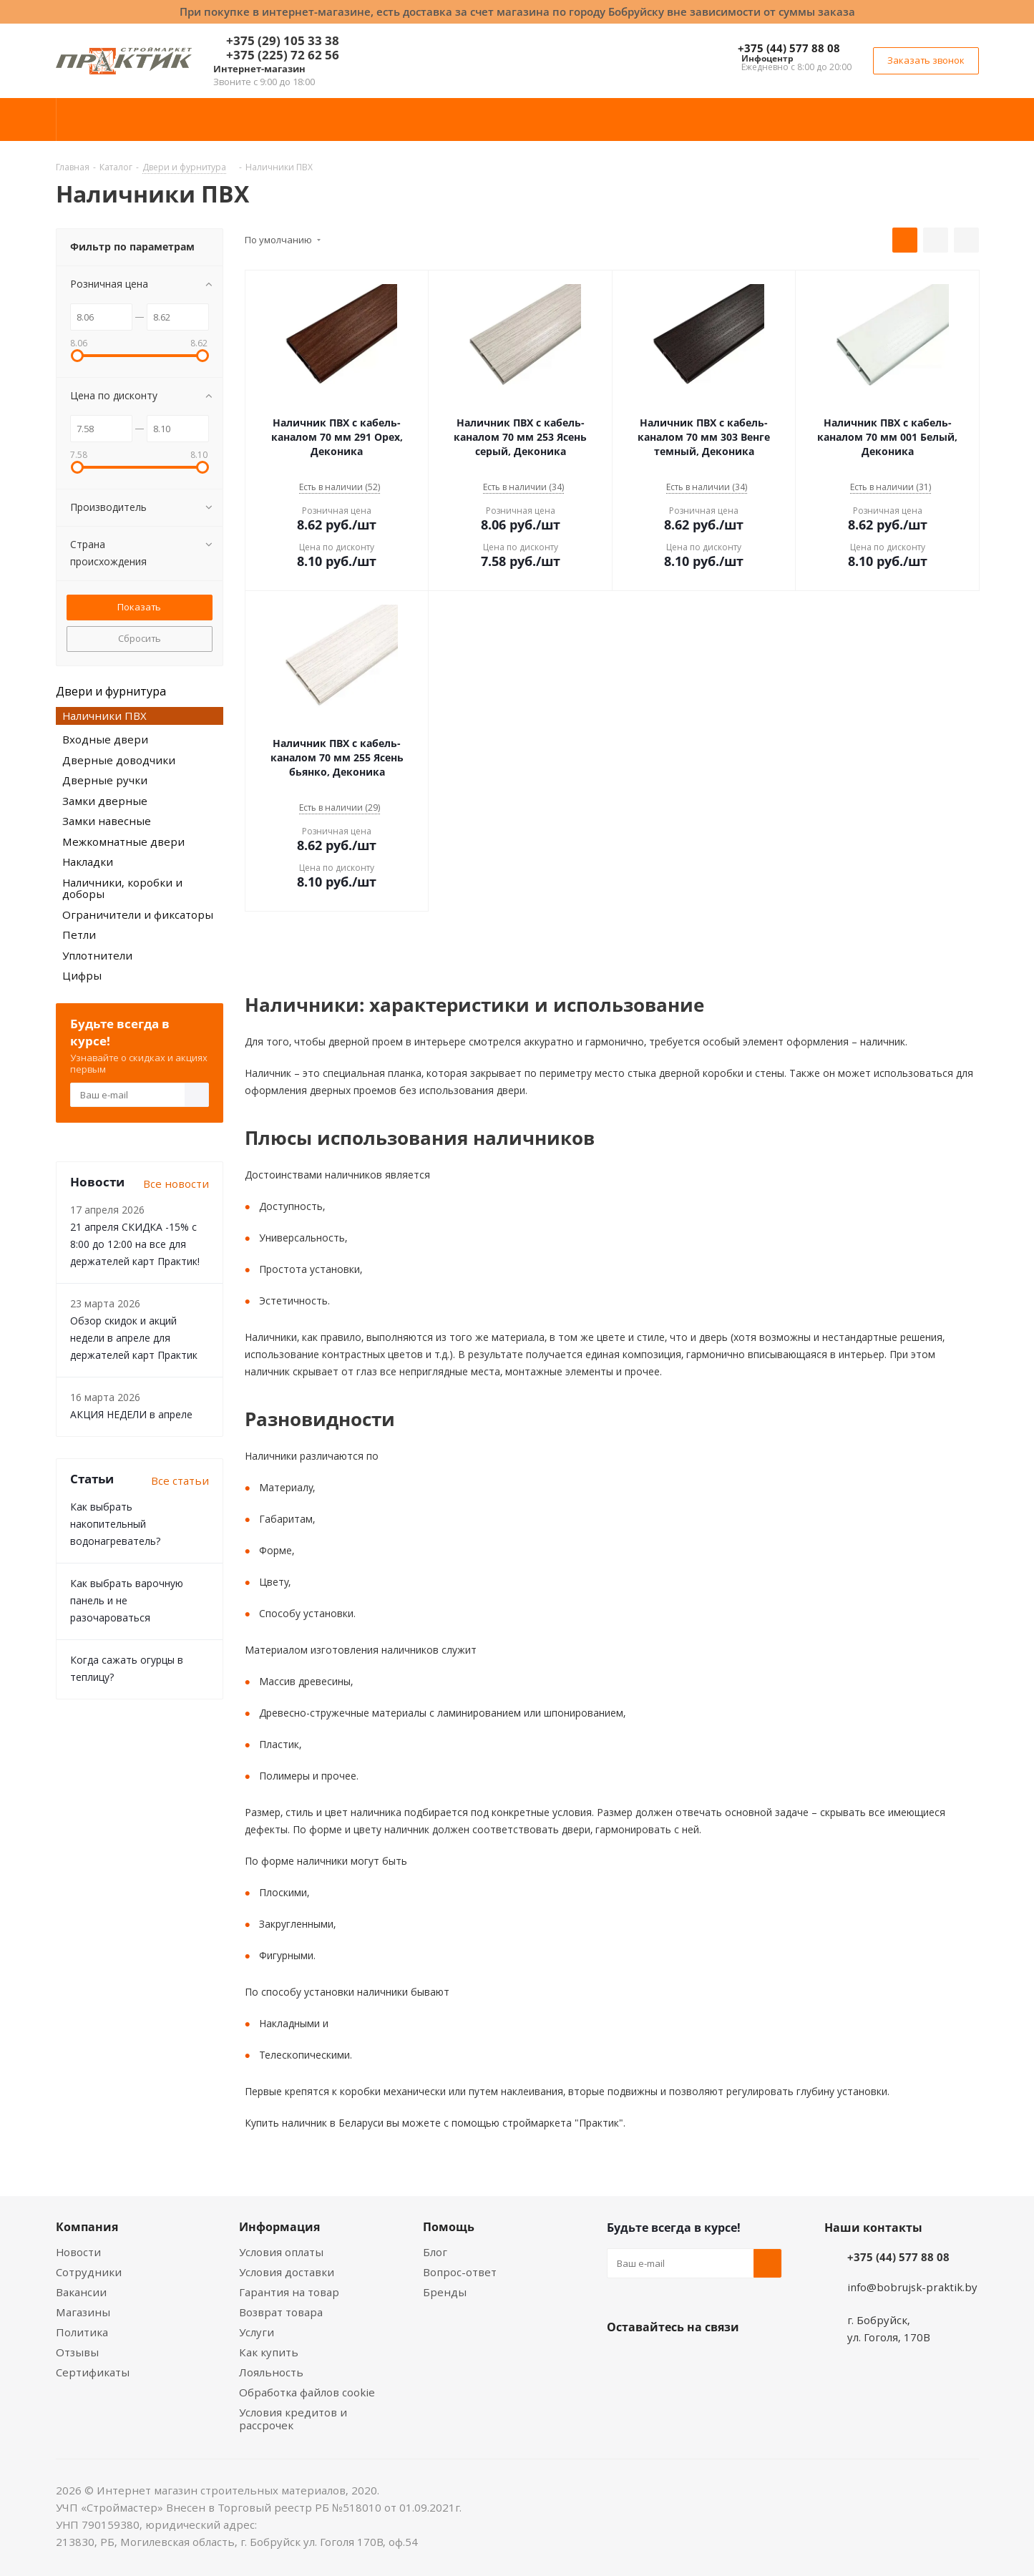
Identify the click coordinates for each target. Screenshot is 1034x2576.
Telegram (728, 2360)
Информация (279, 2227)
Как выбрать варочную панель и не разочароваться (126, 1600)
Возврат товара (281, 2312)
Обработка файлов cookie (307, 2392)
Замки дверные (104, 801)
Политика (82, 2332)
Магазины (83, 2312)
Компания (87, 2227)
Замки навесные (106, 821)
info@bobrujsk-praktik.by (912, 2287)
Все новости (176, 1183)
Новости (78, 2252)
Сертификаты (93, 2372)
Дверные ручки (104, 780)
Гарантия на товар (289, 2292)
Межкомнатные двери (123, 841)
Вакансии (81, 2292)
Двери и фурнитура (111, 691)
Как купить (268, 2352)
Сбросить (139, 638)
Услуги (256, 2332)
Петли (79, 934)
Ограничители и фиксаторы (137, 914)
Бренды (445, 2292)
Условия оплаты (281, 2252)
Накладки (87, 861)
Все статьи (180, 1480)
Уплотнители (97, 955)
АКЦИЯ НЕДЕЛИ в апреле (131, 1414)
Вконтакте (621, 2360)
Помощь (448, 2227)
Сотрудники (89, 2272)
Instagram (692, 2360)
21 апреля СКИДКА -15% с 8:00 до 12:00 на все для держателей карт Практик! (135, 1244)
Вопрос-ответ (460, 2272)
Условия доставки (286, 2272)
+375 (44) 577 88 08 (789, 48)
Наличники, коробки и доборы (122, 888)
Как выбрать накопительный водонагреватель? (115, 1524)
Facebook (657, 2360)
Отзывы (77, 2352)
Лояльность (271, 2372)
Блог (435, 2252)
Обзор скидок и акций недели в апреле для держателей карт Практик (133, 1338)
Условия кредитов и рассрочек (293, 2418)
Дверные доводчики (118, 760)
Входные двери (105, 739)
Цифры (82, 975)
